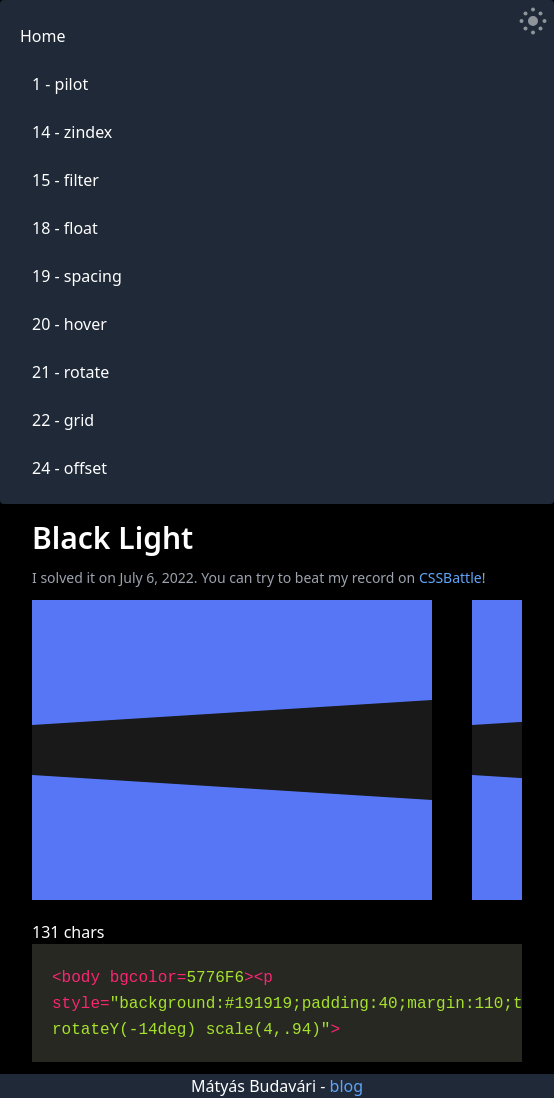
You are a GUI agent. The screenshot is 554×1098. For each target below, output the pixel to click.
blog (347, 1086)
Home (43, 36)
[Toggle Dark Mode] (533, 21)
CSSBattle (450, 577)
